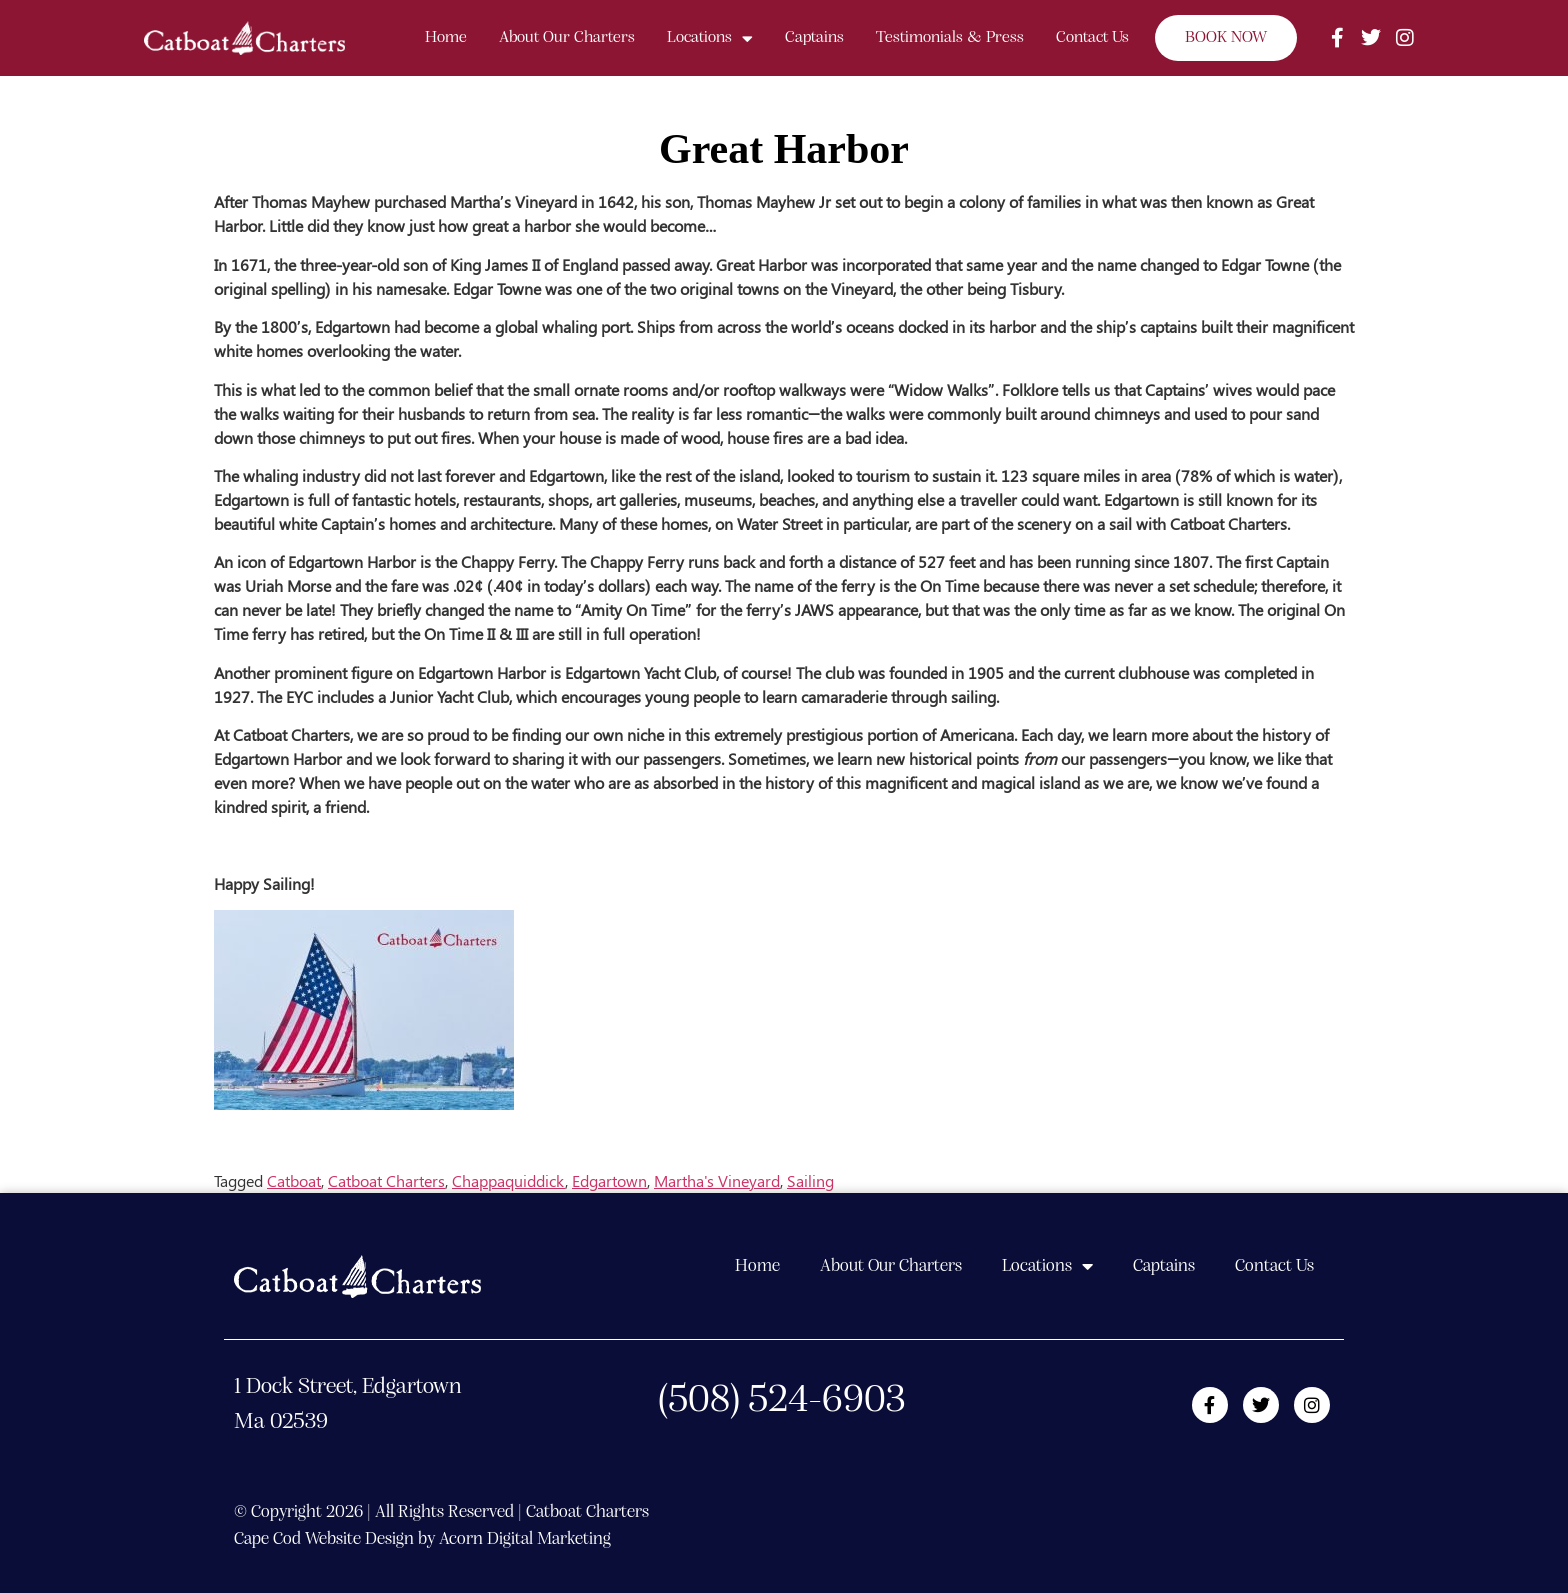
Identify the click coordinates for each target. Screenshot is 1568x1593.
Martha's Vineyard (717, 1180)
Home (446, 37)
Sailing (810, 1180)
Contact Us (1092, 37)
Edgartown (609, 1180)
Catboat (294, 1180)
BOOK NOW (1226, 37)
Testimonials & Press (950, 37)
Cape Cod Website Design (324, 1539)
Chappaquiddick (508, 1180)
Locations (710, 38)
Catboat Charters (386, 1180)
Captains (814, 37)
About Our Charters (567, 37)
